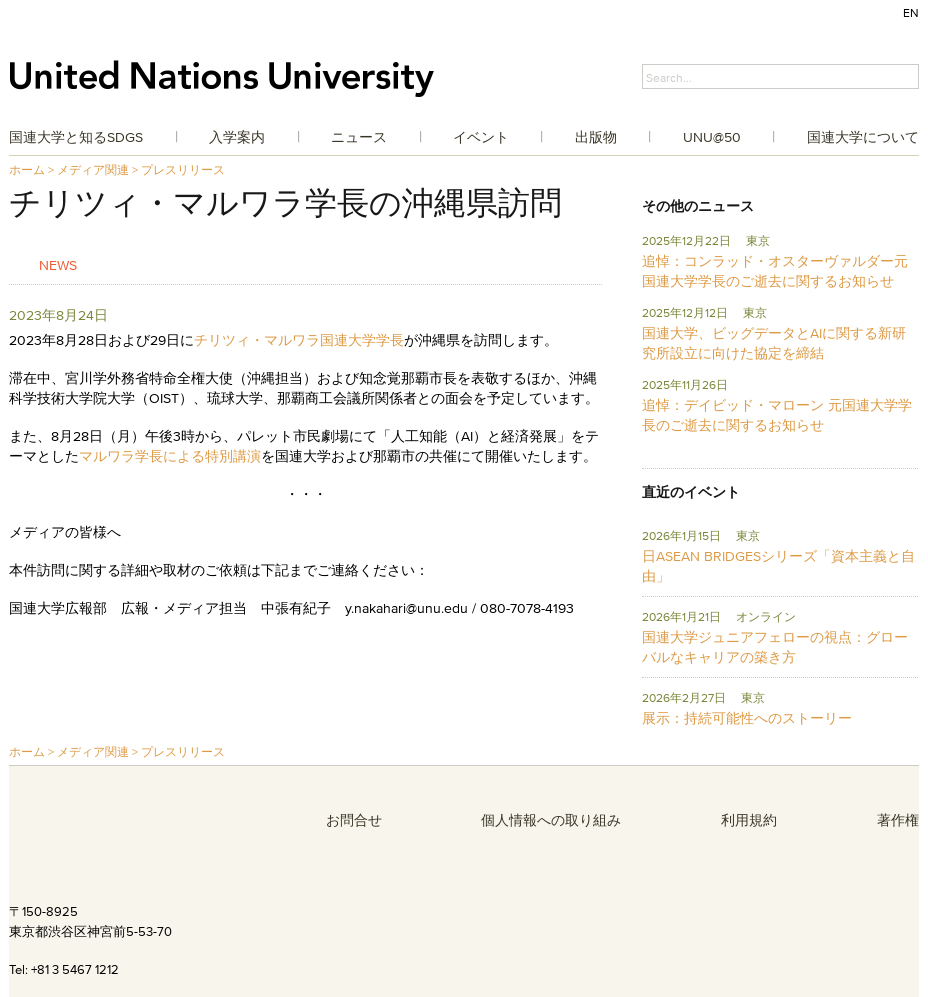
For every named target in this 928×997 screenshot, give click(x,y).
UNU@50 (712, 137)
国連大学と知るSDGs (76, 137)
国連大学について (863, 137)
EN (911, 12)
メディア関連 (93, 169)
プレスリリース (183, 169)
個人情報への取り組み (551, 820)
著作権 (898, 820)
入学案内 (237, 137)
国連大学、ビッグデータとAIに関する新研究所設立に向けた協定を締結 (774, 343)
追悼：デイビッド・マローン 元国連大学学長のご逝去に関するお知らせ (777, 415)
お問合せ (354, 820)
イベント (481, 137)
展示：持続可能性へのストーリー (747, 718)
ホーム (27, 169)
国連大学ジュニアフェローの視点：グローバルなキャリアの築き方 (775, 647)
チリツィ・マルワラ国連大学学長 (299, 340)
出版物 (596, 137)
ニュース (359, 137)
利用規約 (749, 820)
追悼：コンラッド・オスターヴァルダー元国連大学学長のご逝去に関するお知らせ (775, 271)
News (58, 264)
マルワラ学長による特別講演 (170, 456)
